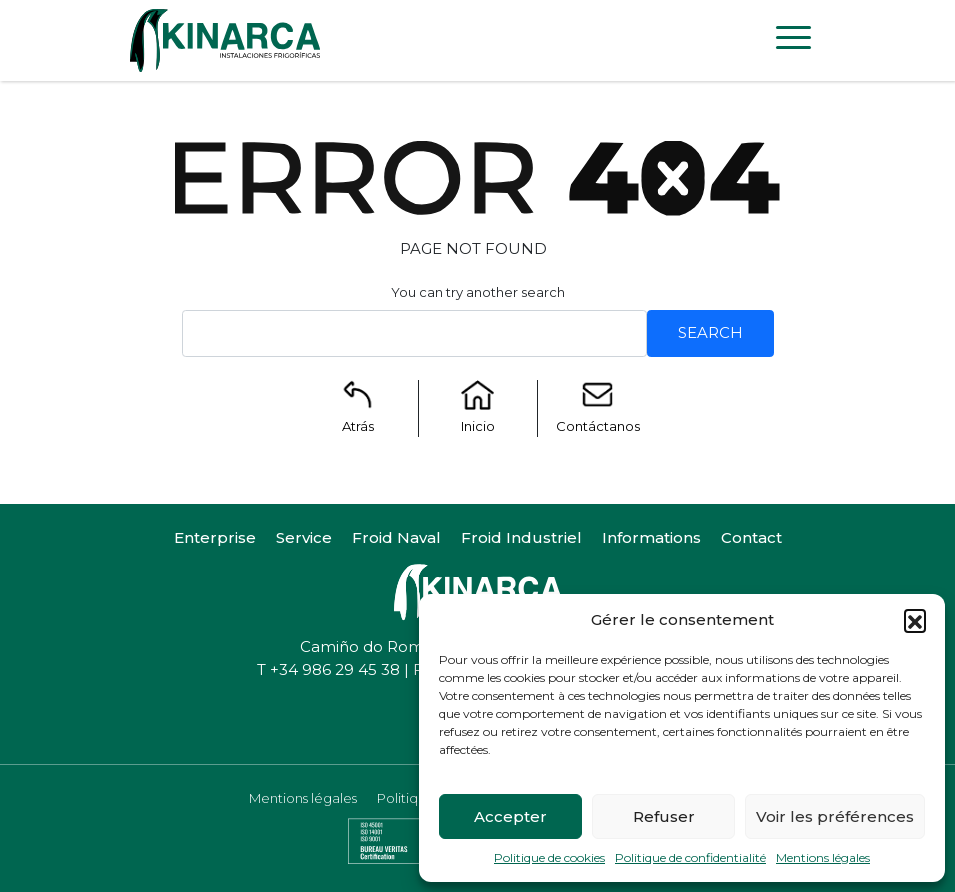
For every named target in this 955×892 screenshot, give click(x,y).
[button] (915, 620)
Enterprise (215, 537)
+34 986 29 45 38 (335, 669)
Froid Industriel (521, 537)
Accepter (510, 816)
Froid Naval (396, 537)
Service (304, 537)
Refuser (664, 816)
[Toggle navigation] (793, 41)
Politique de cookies (549, 857)
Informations (651, 537)
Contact (751, 537)
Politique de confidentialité (690, 857)
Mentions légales (823, 857)
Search (710, 332)
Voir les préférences (835, 816)
